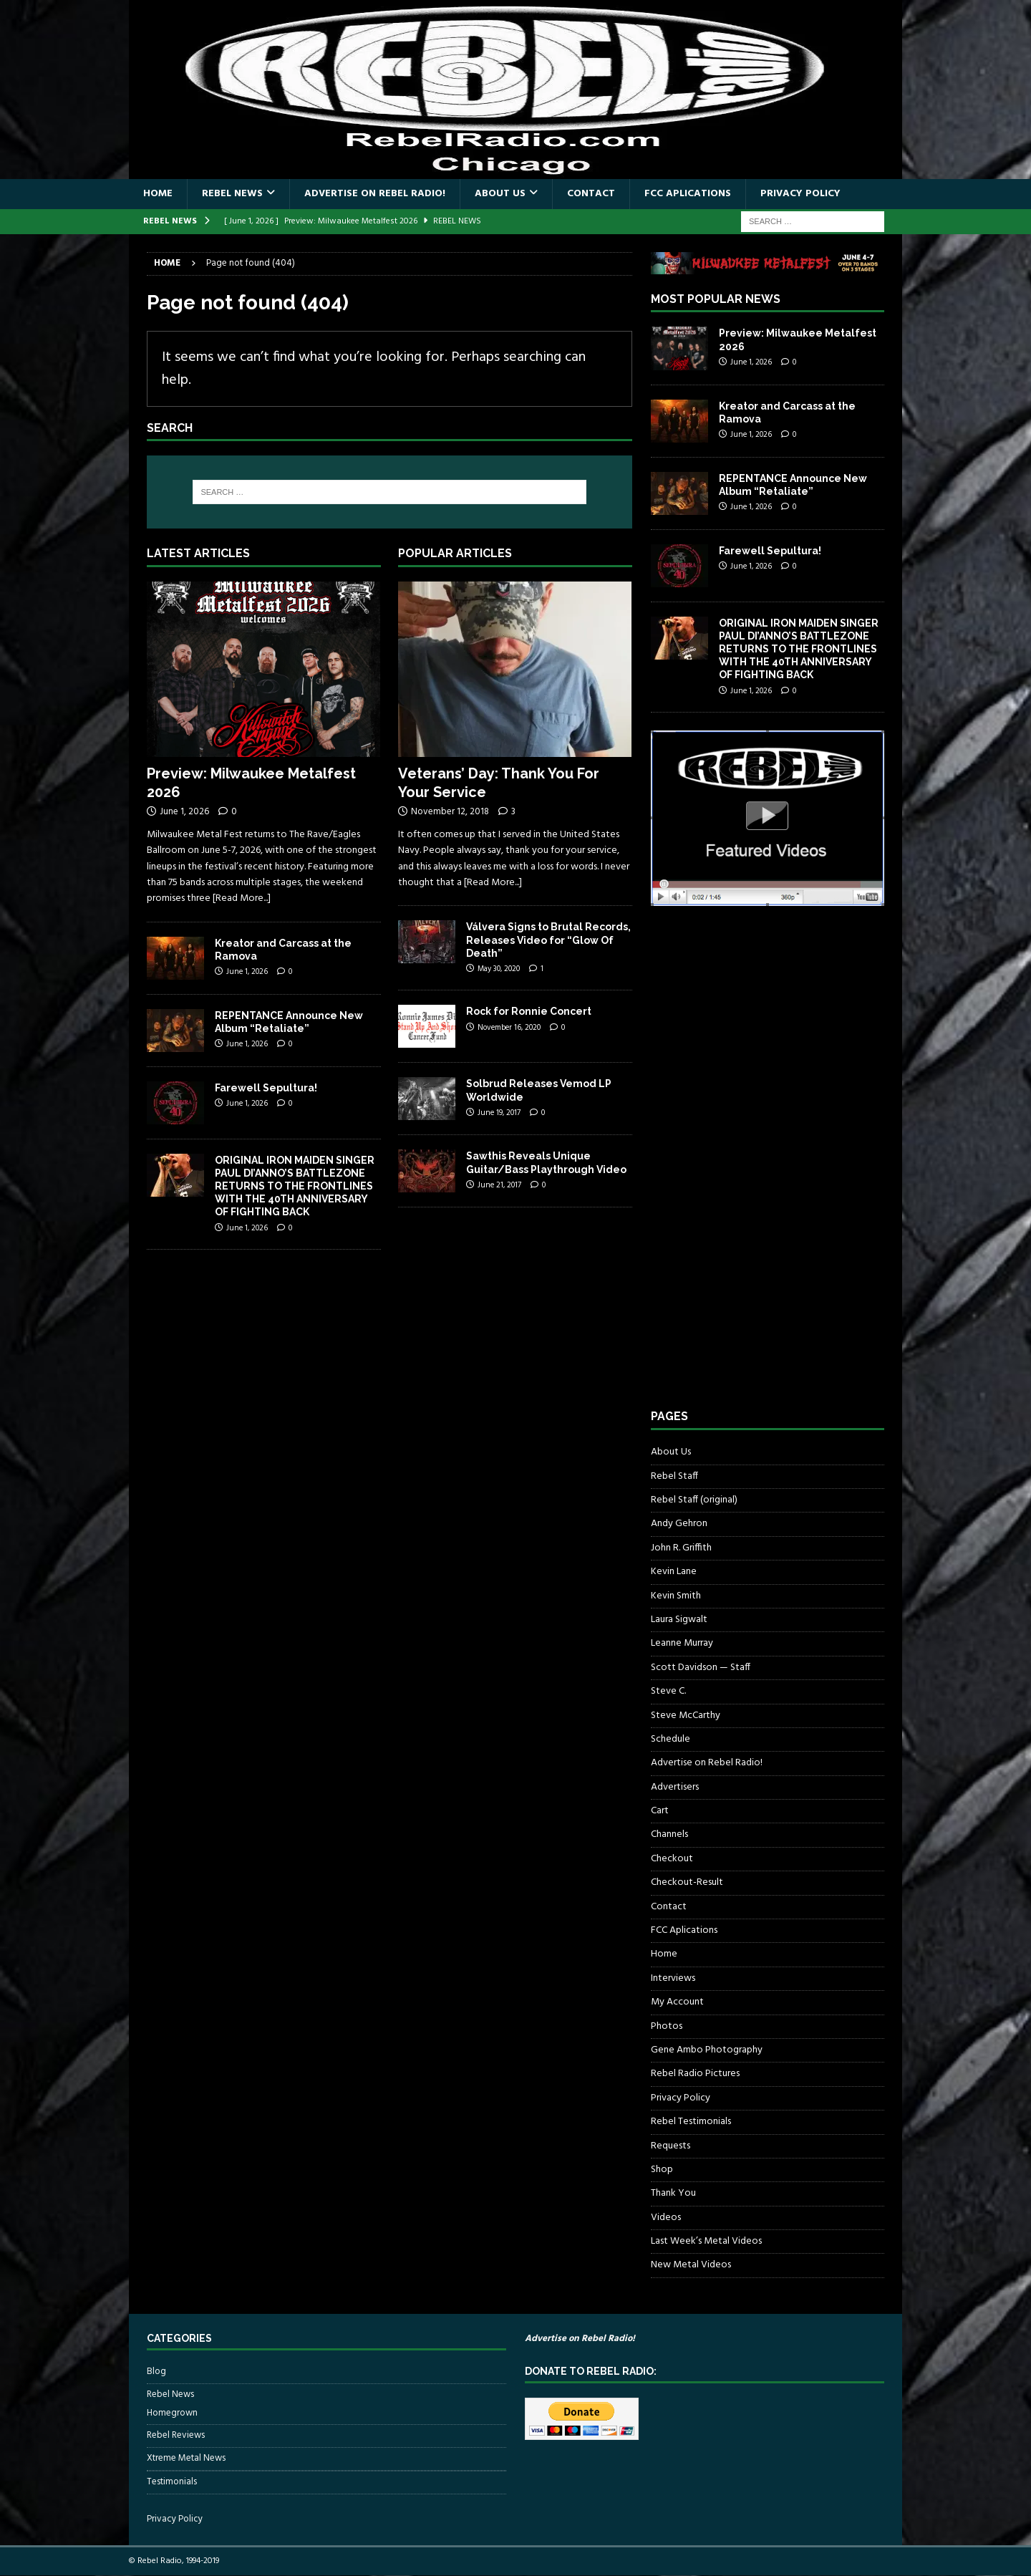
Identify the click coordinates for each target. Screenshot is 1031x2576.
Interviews (673, 1978)
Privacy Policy (800, 193)
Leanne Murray (682, 1643)
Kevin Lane (674, 1571)
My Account (677, 2002)
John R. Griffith (681, 1548)
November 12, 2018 (450, 811)
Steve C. (668, 1691)
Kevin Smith (676, 1596)
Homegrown (172, 2413)
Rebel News (232, 193)
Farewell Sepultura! (266, 1088)
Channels (669, 1834)
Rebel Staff (674, 1476)
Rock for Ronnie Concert (528, 1011)
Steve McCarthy (685, 1715)
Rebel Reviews (176, 2435)
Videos (666, 2217)
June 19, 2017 (499, 1112)
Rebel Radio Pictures (695, 2073)
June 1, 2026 (184, 811)
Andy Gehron (679, 1523)
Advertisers (675, 1787)
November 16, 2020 (509, 1027)
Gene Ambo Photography (707, 2050)
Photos (666, 2026)
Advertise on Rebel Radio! (374, 193)
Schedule (670, 1739)
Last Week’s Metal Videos (706, 2241)
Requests (670, 2146)
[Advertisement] (758, 1171)
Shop (662, 2169)
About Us (500, 193)
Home (158, 193)
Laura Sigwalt (679, 1619)
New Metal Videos (691, 2265)
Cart (660, 1811)
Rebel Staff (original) (694, 1500)
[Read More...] (242, 898)
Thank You (673, 2193)
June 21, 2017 (499, 1185)
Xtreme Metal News (186, 2458)
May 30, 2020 (499, 969)
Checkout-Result (687, 1882)
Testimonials (172, 2481)
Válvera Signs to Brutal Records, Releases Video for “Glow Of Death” (548, 939)
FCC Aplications (687, 193)
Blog (156, 2372)
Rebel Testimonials (691, 2121)
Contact (591, 193)
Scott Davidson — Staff (700, 1667)
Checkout (672, 1859)
